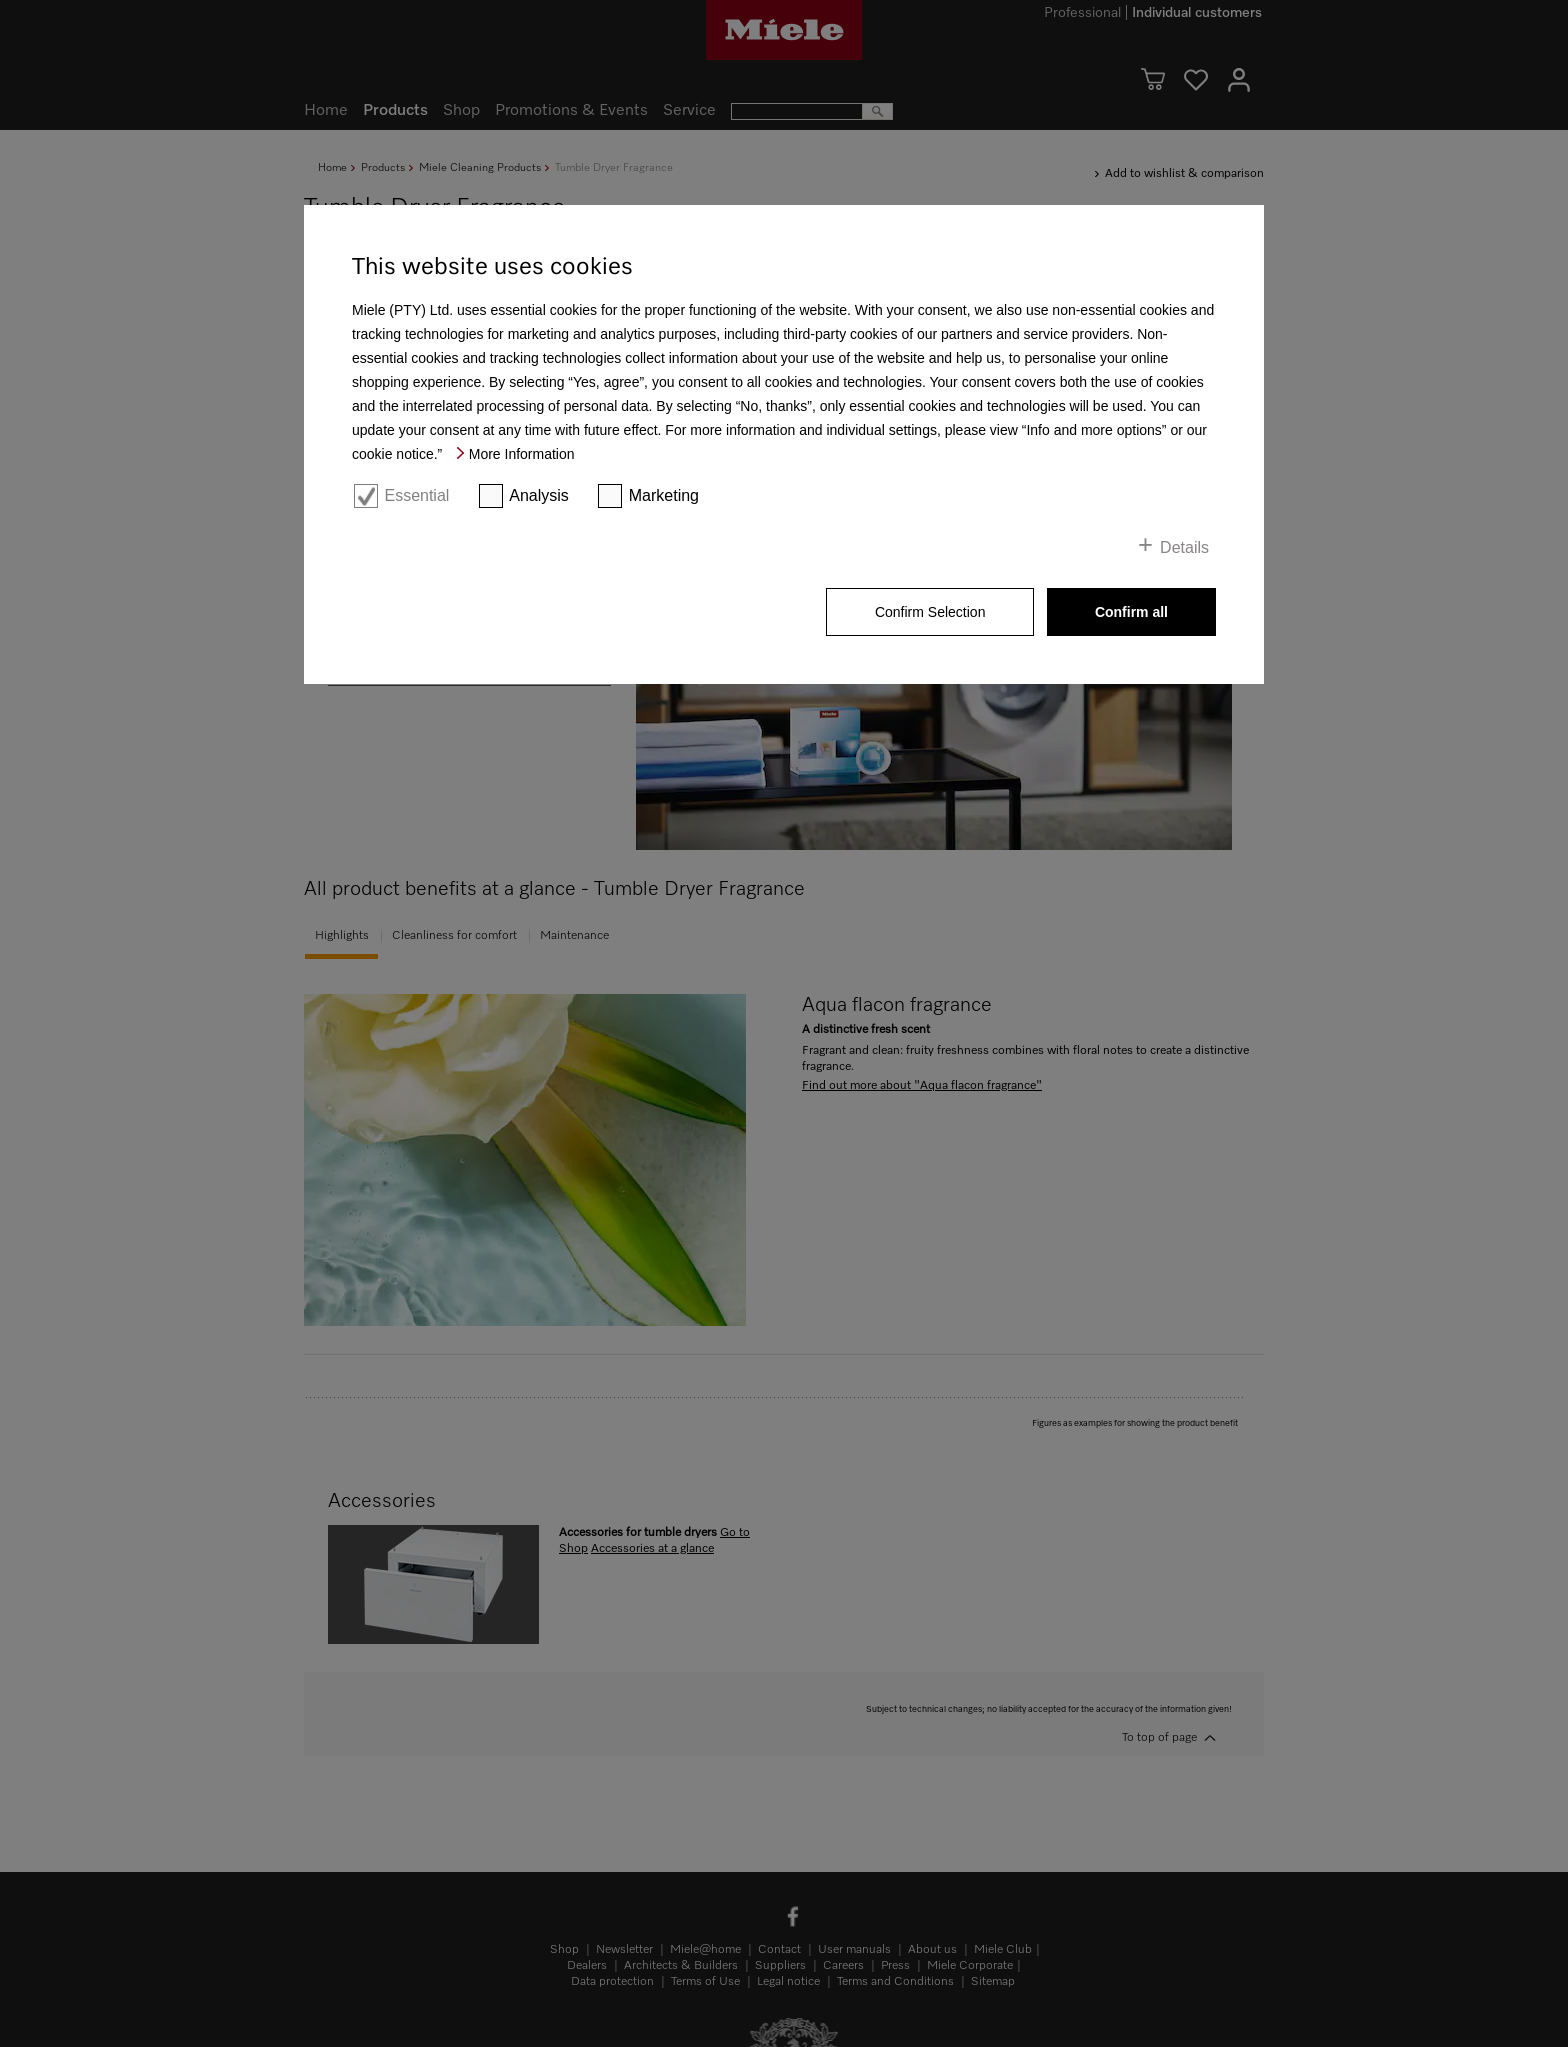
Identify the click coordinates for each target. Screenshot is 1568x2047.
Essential (416, 495)
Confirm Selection (930, 612)
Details (1184, 547)
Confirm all (1131, 612)
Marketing (664, 495)
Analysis (539, 495)
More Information (522, 454)
